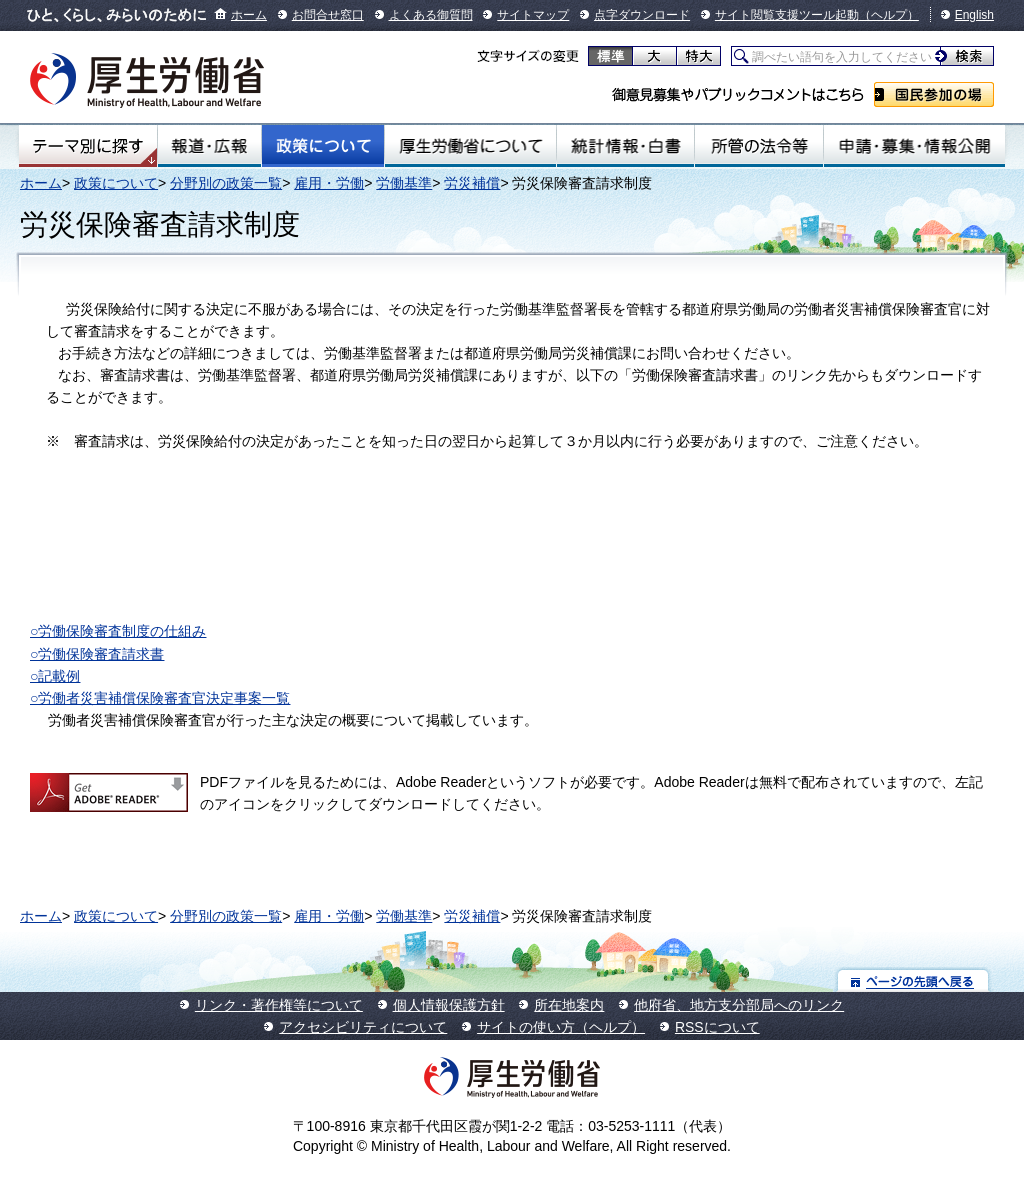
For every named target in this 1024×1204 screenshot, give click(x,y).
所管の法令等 (758, 146)
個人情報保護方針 (449, 1005)
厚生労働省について (471, 146)
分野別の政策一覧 (226, 183)
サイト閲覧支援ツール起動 (787, 15)
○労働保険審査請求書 (97, 654)
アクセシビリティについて (363, 1027)
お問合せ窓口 (328, 15)
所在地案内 (569, 1005)
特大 (698, 56)
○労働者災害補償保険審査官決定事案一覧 (160, 698)
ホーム (249, 15)
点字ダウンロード (642, 15)
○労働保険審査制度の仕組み (118, 631)
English (974, 15)
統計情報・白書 (625, 146)
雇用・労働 (329, 183)
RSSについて (717, 1027)
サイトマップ (533, 15)
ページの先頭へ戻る (913, 980)
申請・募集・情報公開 (914, 146)
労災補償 (472, 183)
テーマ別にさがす (88, 146)
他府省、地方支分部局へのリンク (739, 1005)
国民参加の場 (934, 94)
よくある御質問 (431, 15)
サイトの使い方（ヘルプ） (561, 1027)
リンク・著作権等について (279, 1005)
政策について (323, 146)
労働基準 (404, 183)
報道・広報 (209, 146)
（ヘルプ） (889, 15)
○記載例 (55, 676)
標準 (610, 56)
